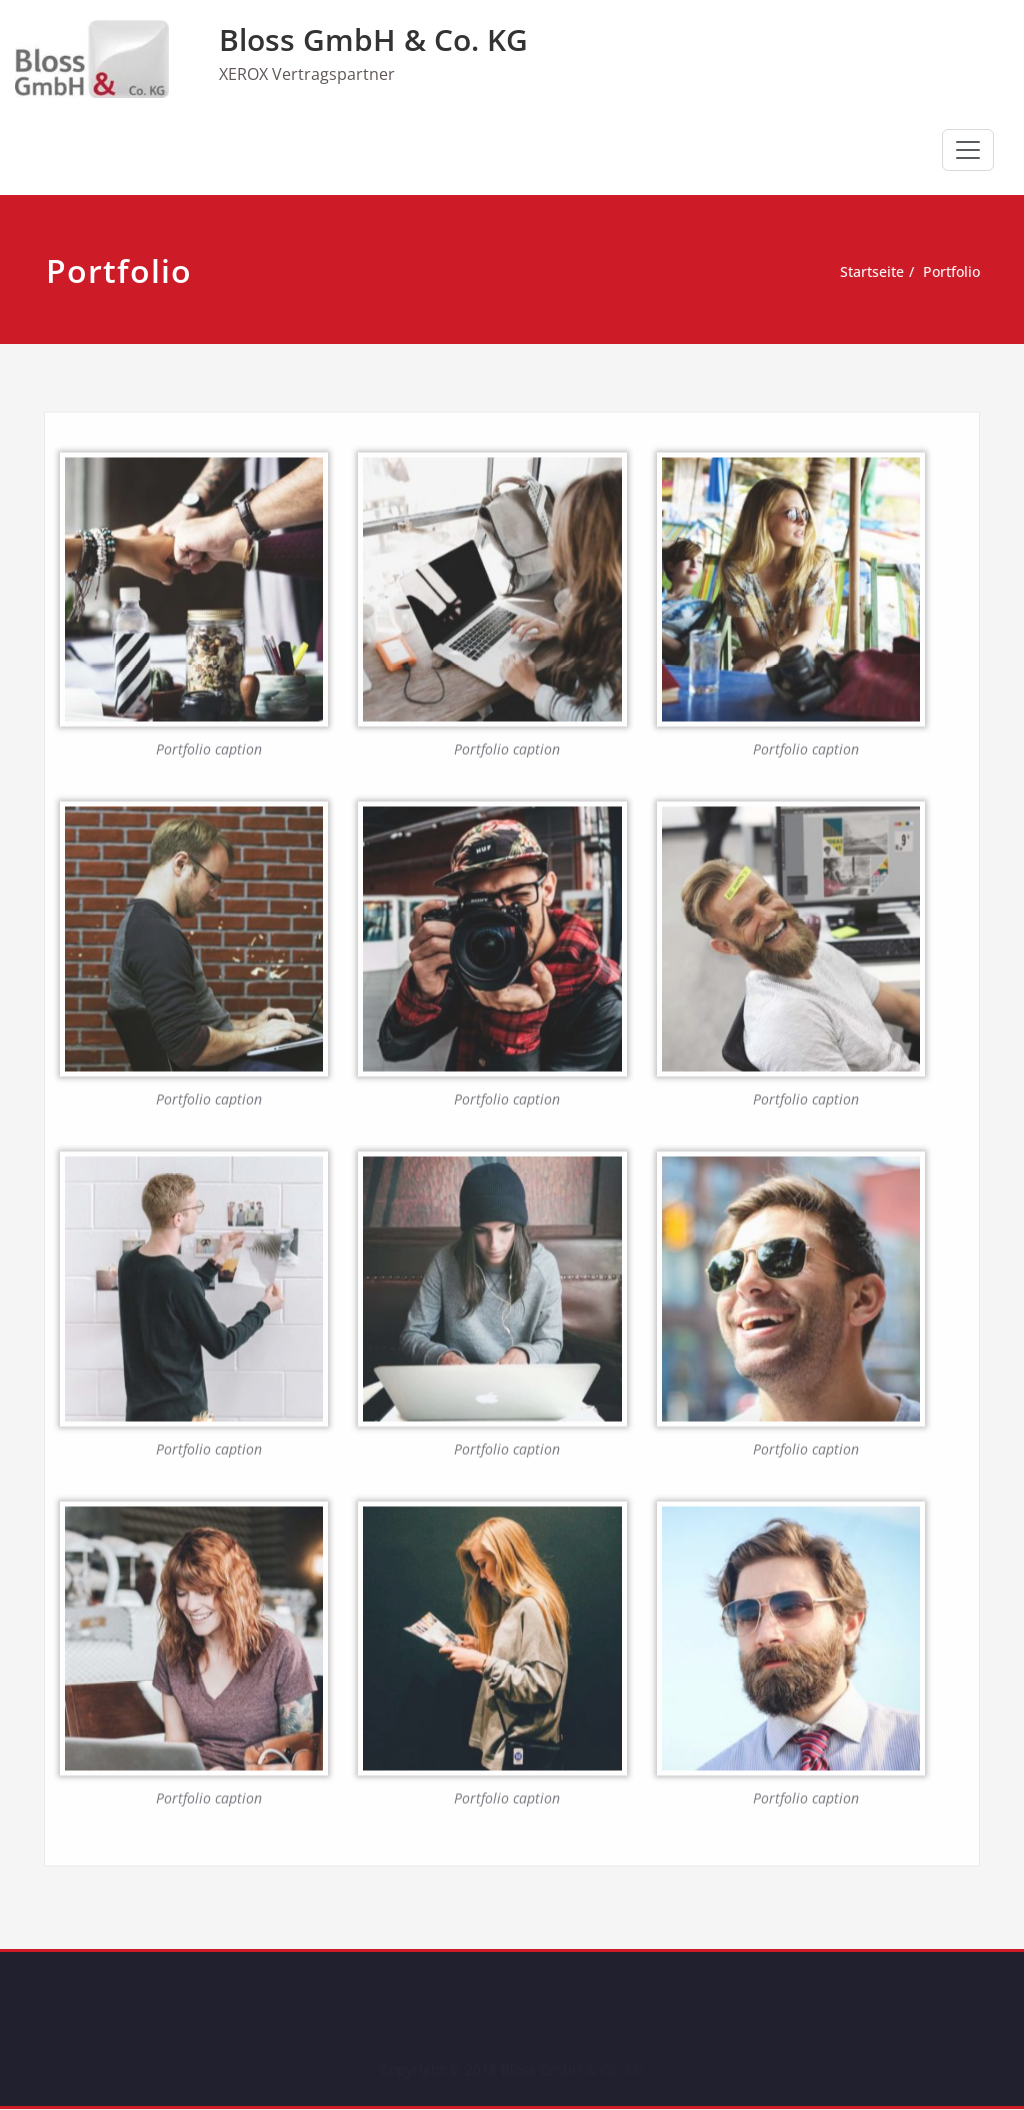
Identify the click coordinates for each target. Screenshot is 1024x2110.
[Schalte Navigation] (968, 150)
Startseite (873, 272)
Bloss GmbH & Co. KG (373, 39)
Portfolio (958, 272)
